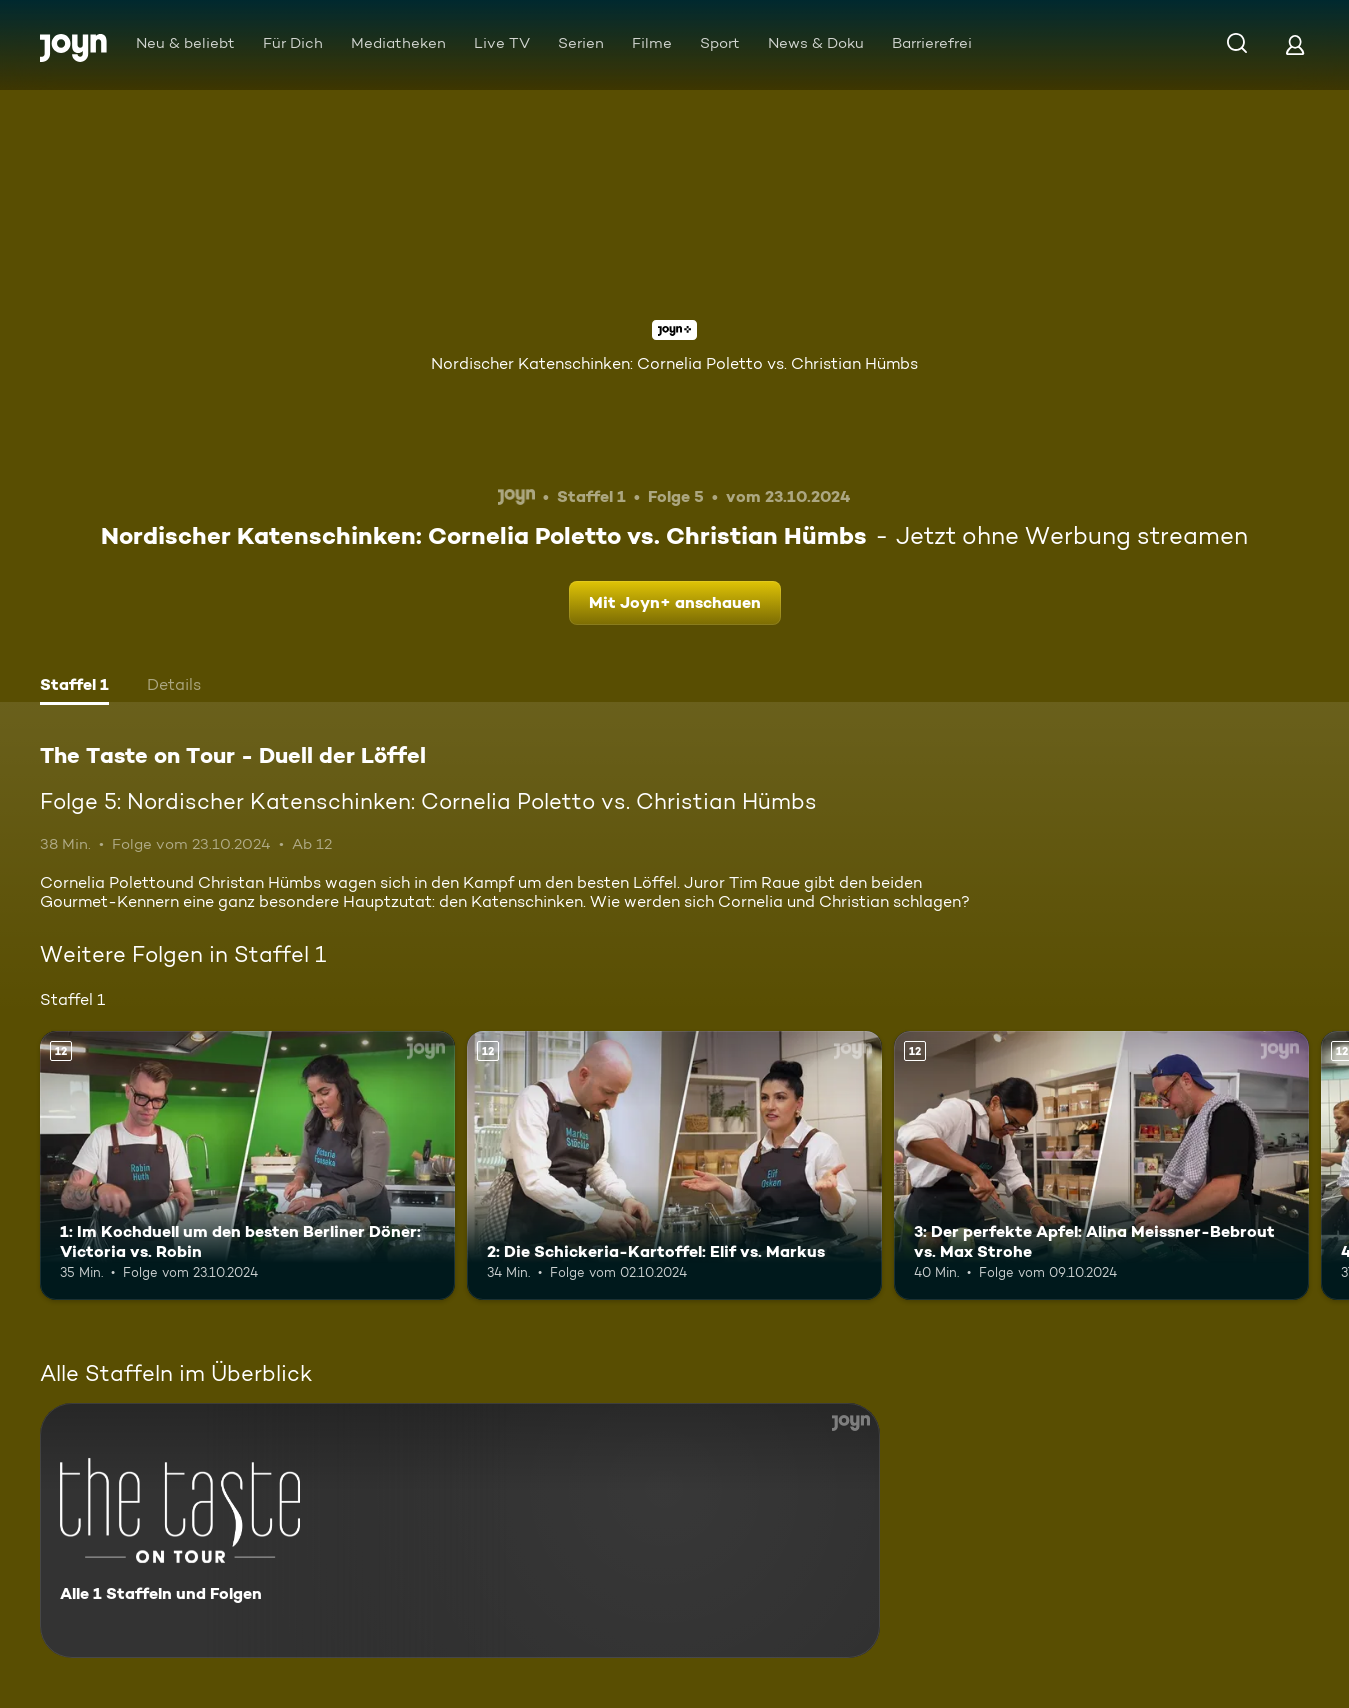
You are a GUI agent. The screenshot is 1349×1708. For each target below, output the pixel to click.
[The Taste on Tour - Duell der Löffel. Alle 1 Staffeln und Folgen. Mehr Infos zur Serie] (460, 1530)
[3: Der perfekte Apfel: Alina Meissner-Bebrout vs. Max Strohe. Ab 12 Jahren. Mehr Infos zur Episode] (1101, 1166)
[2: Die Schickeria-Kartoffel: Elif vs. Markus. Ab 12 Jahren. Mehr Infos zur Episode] (674, 1166)
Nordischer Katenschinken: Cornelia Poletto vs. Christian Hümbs (674, 363)
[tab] (74, 687)
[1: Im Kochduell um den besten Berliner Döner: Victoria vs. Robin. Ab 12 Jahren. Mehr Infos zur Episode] (247, 1166)
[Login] (1295, 44)
